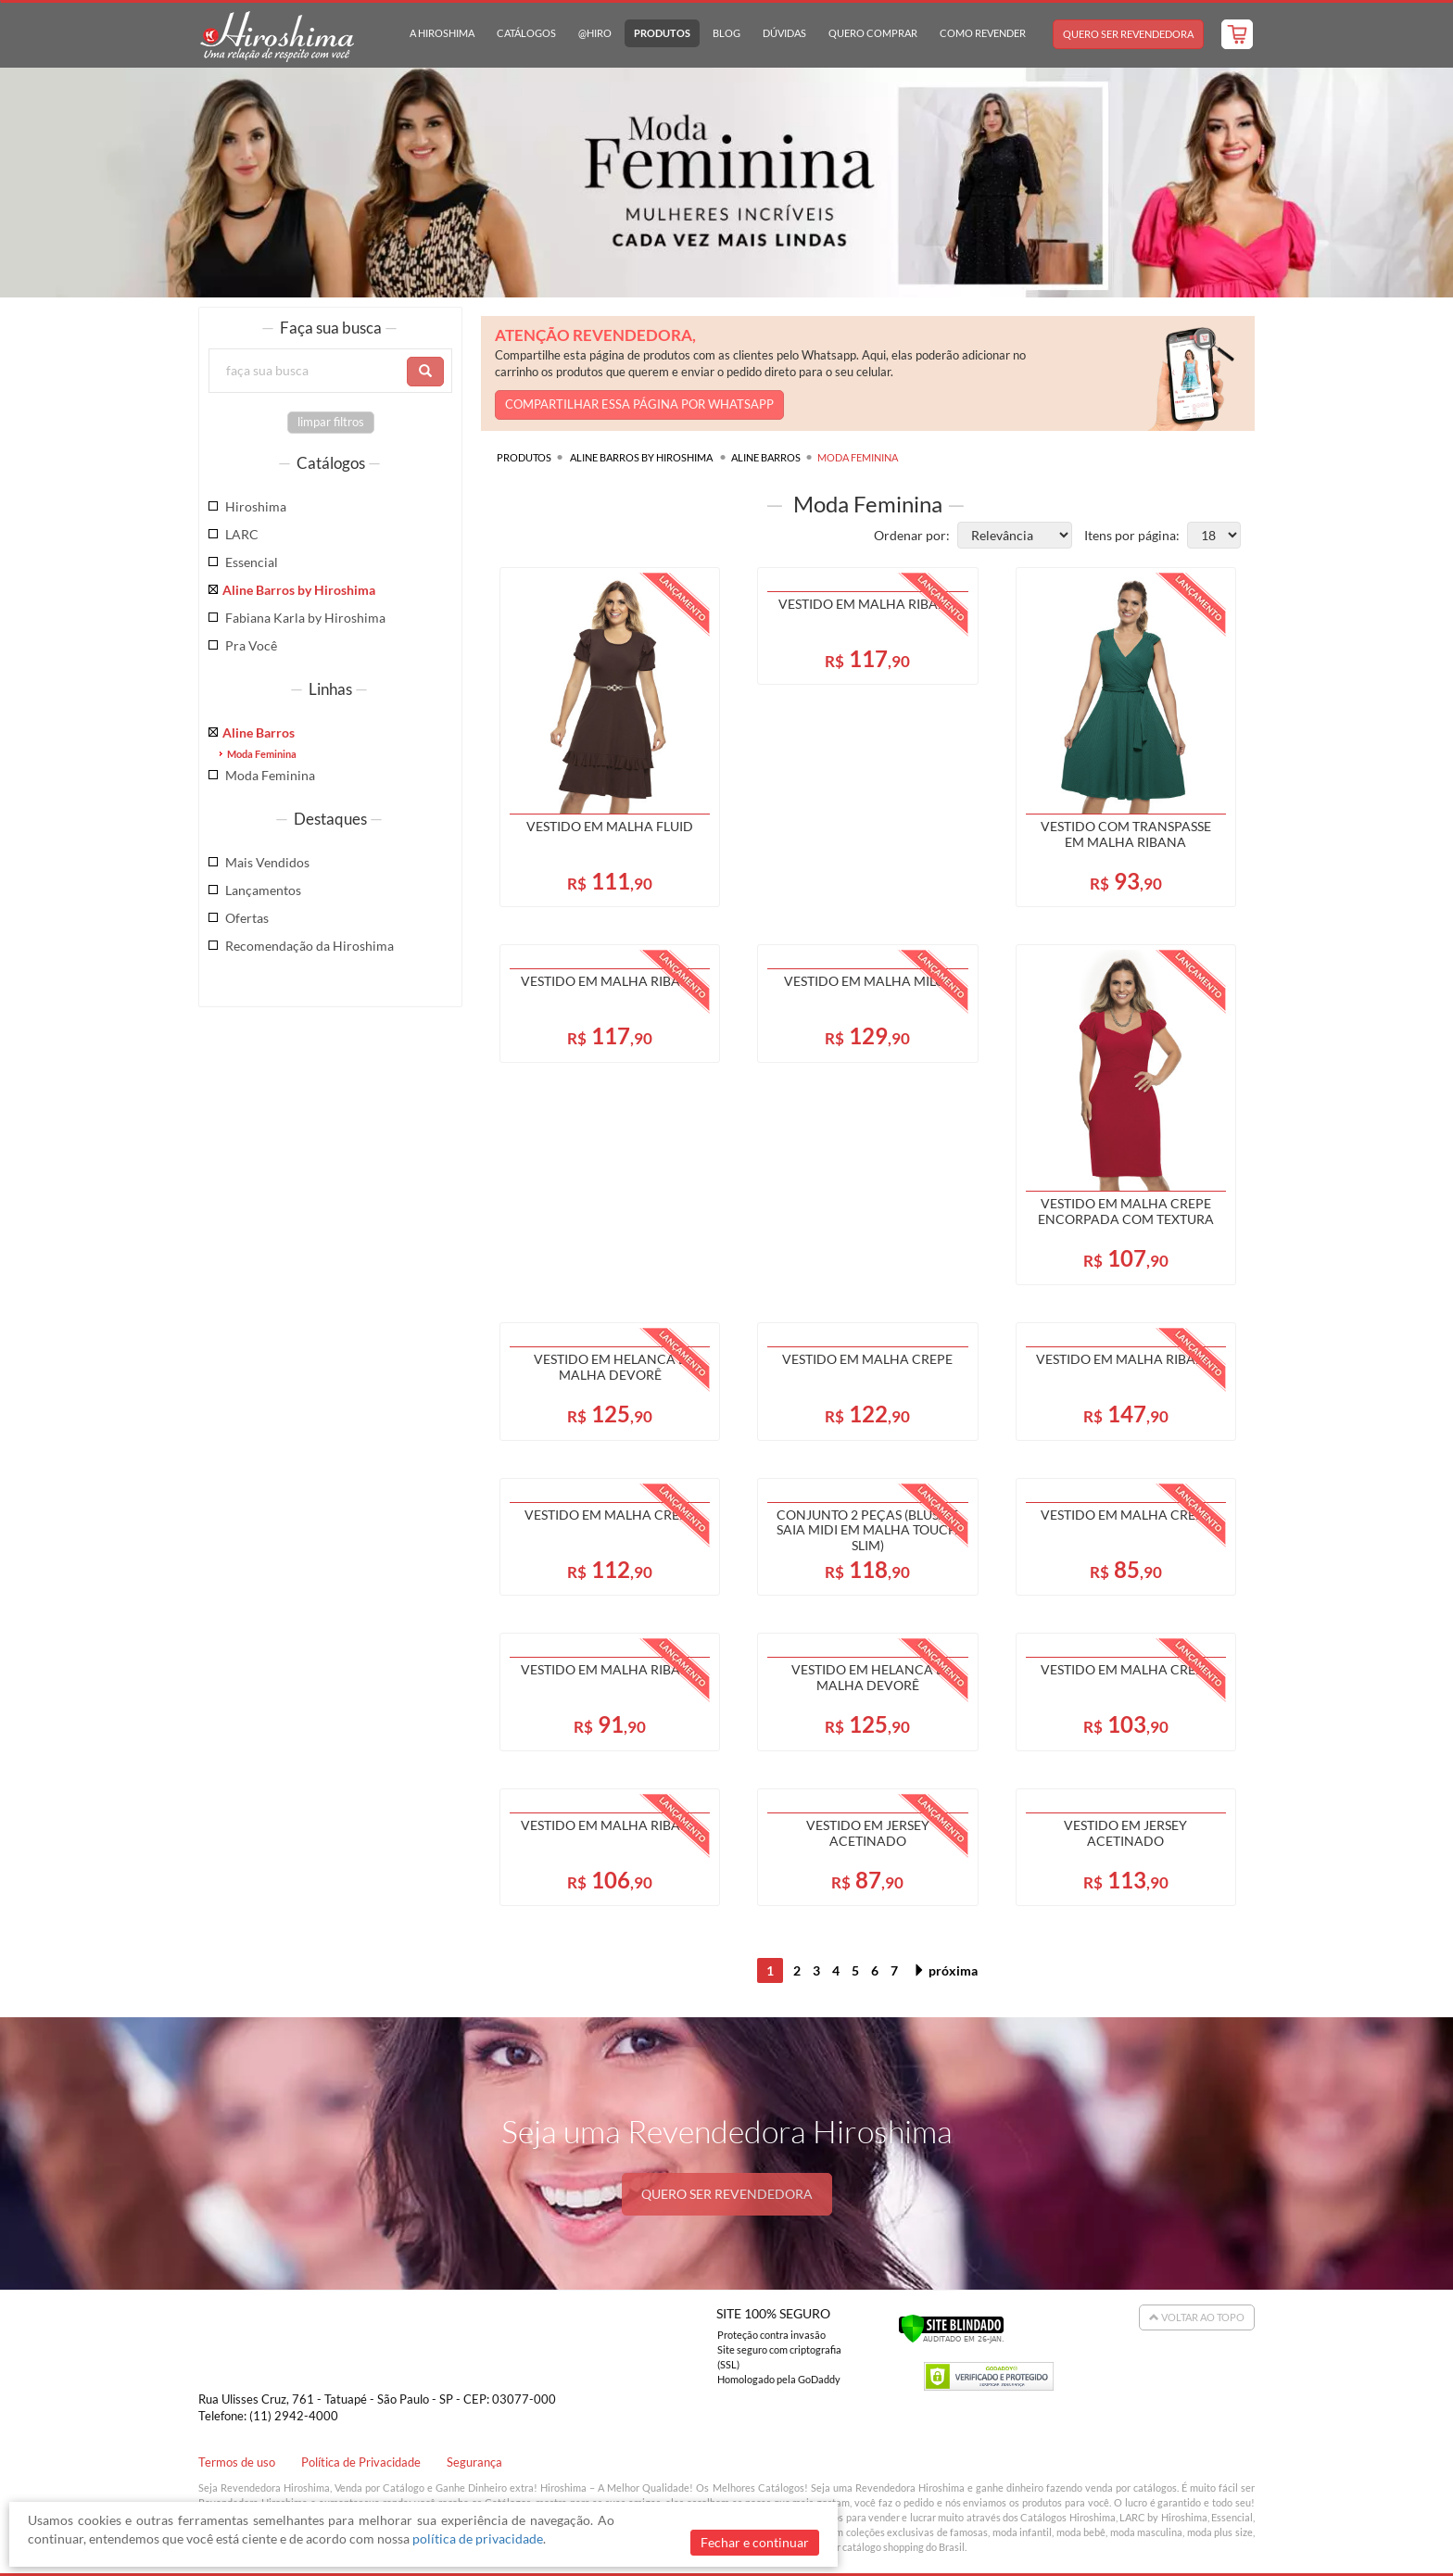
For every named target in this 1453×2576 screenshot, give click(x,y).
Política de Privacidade (361, 2462)
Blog (726, 33)
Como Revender (983, 33)
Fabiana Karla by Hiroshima (305, 617)
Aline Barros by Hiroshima (298, 590)
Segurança (474, 2462)
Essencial (251, 562)
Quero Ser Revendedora (1128, 34)
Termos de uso (236, 2462)
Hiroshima (255, 506)
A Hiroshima (442, 33)
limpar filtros (330, 422)
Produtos (662, 33)
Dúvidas (784, 33)
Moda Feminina (262, 754)
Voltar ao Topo (1197, 2317)
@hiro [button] (595, 33)
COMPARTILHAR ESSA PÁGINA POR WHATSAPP (639, 404)
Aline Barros (258, 732)
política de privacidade (477, 2538)
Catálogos (526, 33)
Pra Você (251, 645)
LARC (242, 534)
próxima (945, 1970)
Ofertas (247, 918)
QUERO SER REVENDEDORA (727, 2194)
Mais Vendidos (267, 862)
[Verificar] (951, 2327)
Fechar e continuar (755, 2542)
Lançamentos (263, 890)
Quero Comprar (872, 33)
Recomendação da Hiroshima (309, 945)
